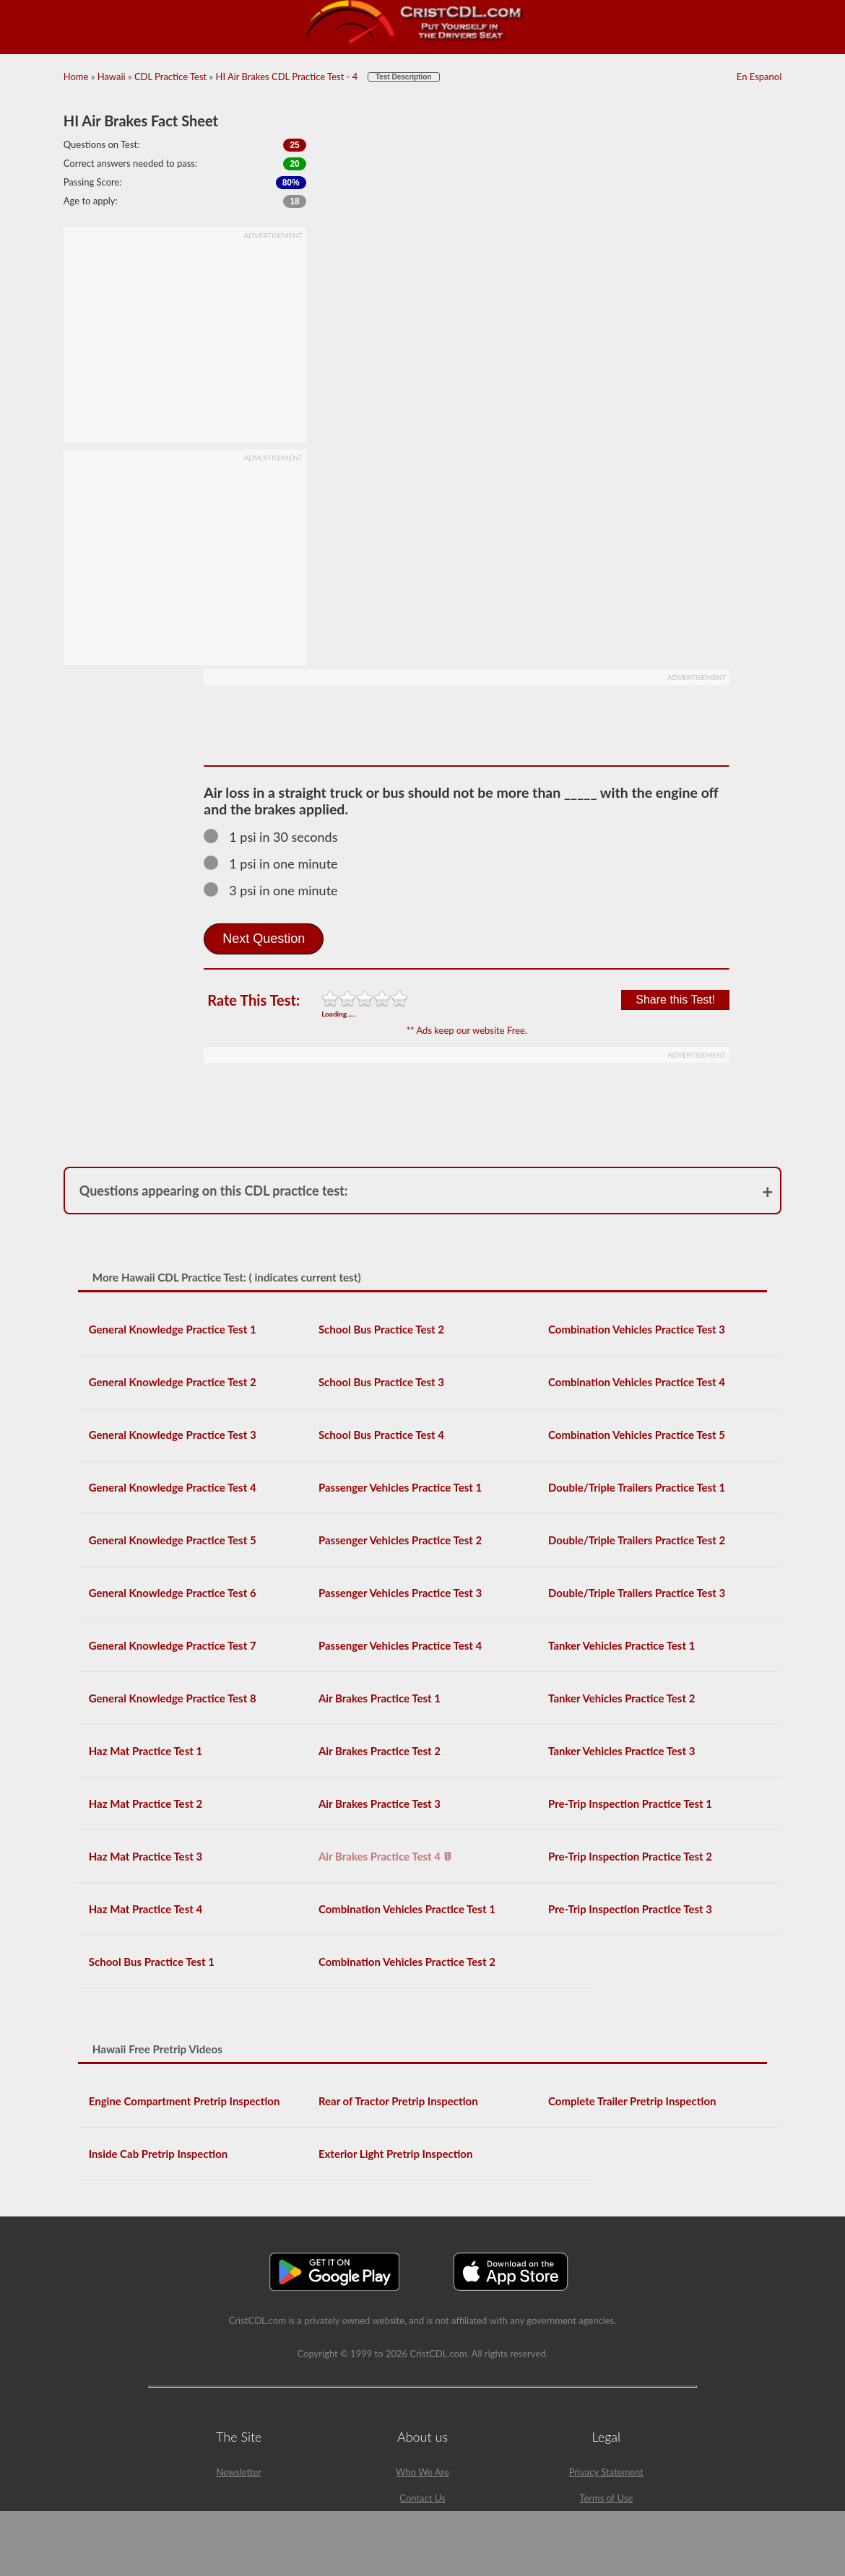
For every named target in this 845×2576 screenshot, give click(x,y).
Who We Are (422, 2472)
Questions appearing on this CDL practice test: (213, 1190)
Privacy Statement (606, 2472)
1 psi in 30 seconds (277, 837)
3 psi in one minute (277, 890)
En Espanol (759, 76)
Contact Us (422, 2498)
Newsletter (238, 2472)
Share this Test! (675, 999)
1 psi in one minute (277, 863)
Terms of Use (606, 2498)
